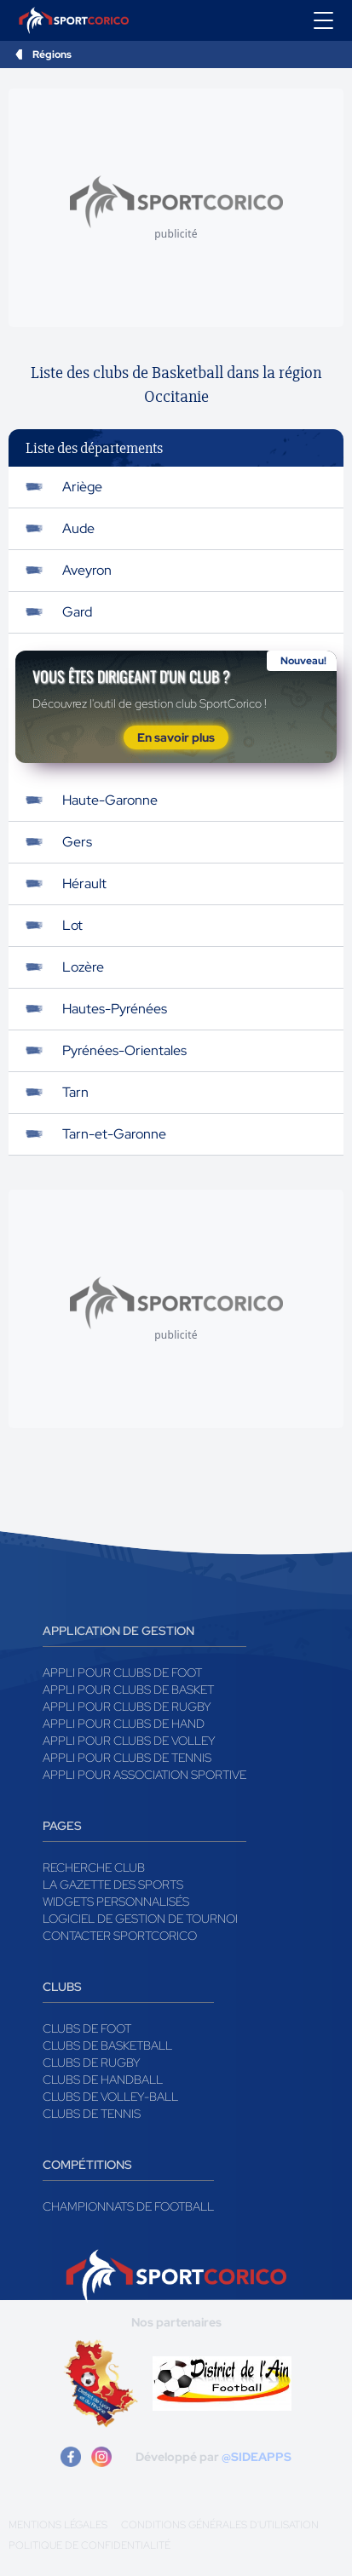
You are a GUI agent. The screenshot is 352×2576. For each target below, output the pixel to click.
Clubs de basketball (107, 2045)
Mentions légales (58, 2525)
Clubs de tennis (92, 2113)
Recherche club (94, 1867)
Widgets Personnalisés (116, 1901)
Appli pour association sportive (144, 1774)
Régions (52, 54)
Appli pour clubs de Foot (122, 1672)
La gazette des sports (113, 1884)
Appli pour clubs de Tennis (127, 1757)
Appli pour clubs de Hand (124, 1723)
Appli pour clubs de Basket (128, 1689)
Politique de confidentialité (89, 2545)
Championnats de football (128, 2206)
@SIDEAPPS (256, 2456)
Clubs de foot (87, 2028)
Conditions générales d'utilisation (220, 2525)
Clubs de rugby (92, 2062)
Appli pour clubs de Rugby (127, 1706)
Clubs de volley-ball (110, 2096)
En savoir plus (176, 737)
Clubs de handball (103, 2079)
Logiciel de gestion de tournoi (140, 1918)
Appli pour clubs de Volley (129, 1740)
